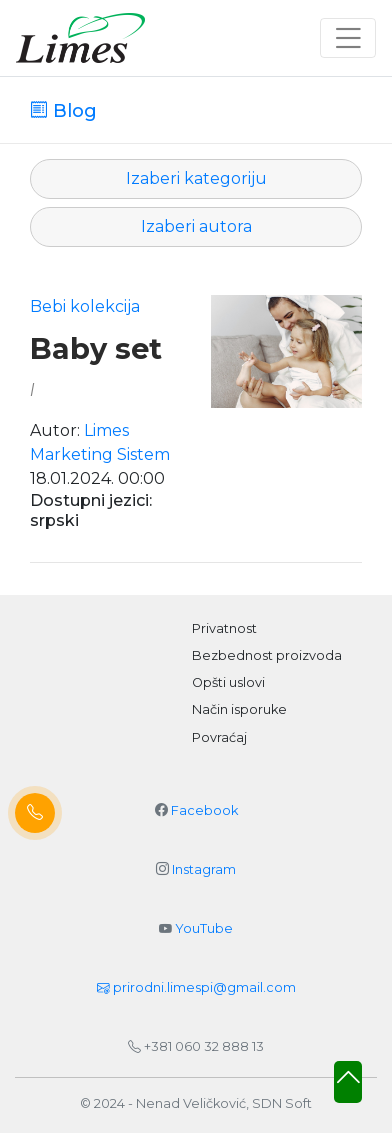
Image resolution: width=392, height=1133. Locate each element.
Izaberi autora (196, 226)
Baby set (96, 349)
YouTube (204, 928)
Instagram (204, 869)
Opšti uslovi (228, 682)
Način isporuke (239, 709)
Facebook (204, 810)
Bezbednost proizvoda (267, 655)
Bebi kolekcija (85, 306)
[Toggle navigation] (348, 38)
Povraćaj (219, 737)
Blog (72, 111)
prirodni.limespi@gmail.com (196, 987)
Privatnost (224, 628)
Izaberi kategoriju (196, 178)
